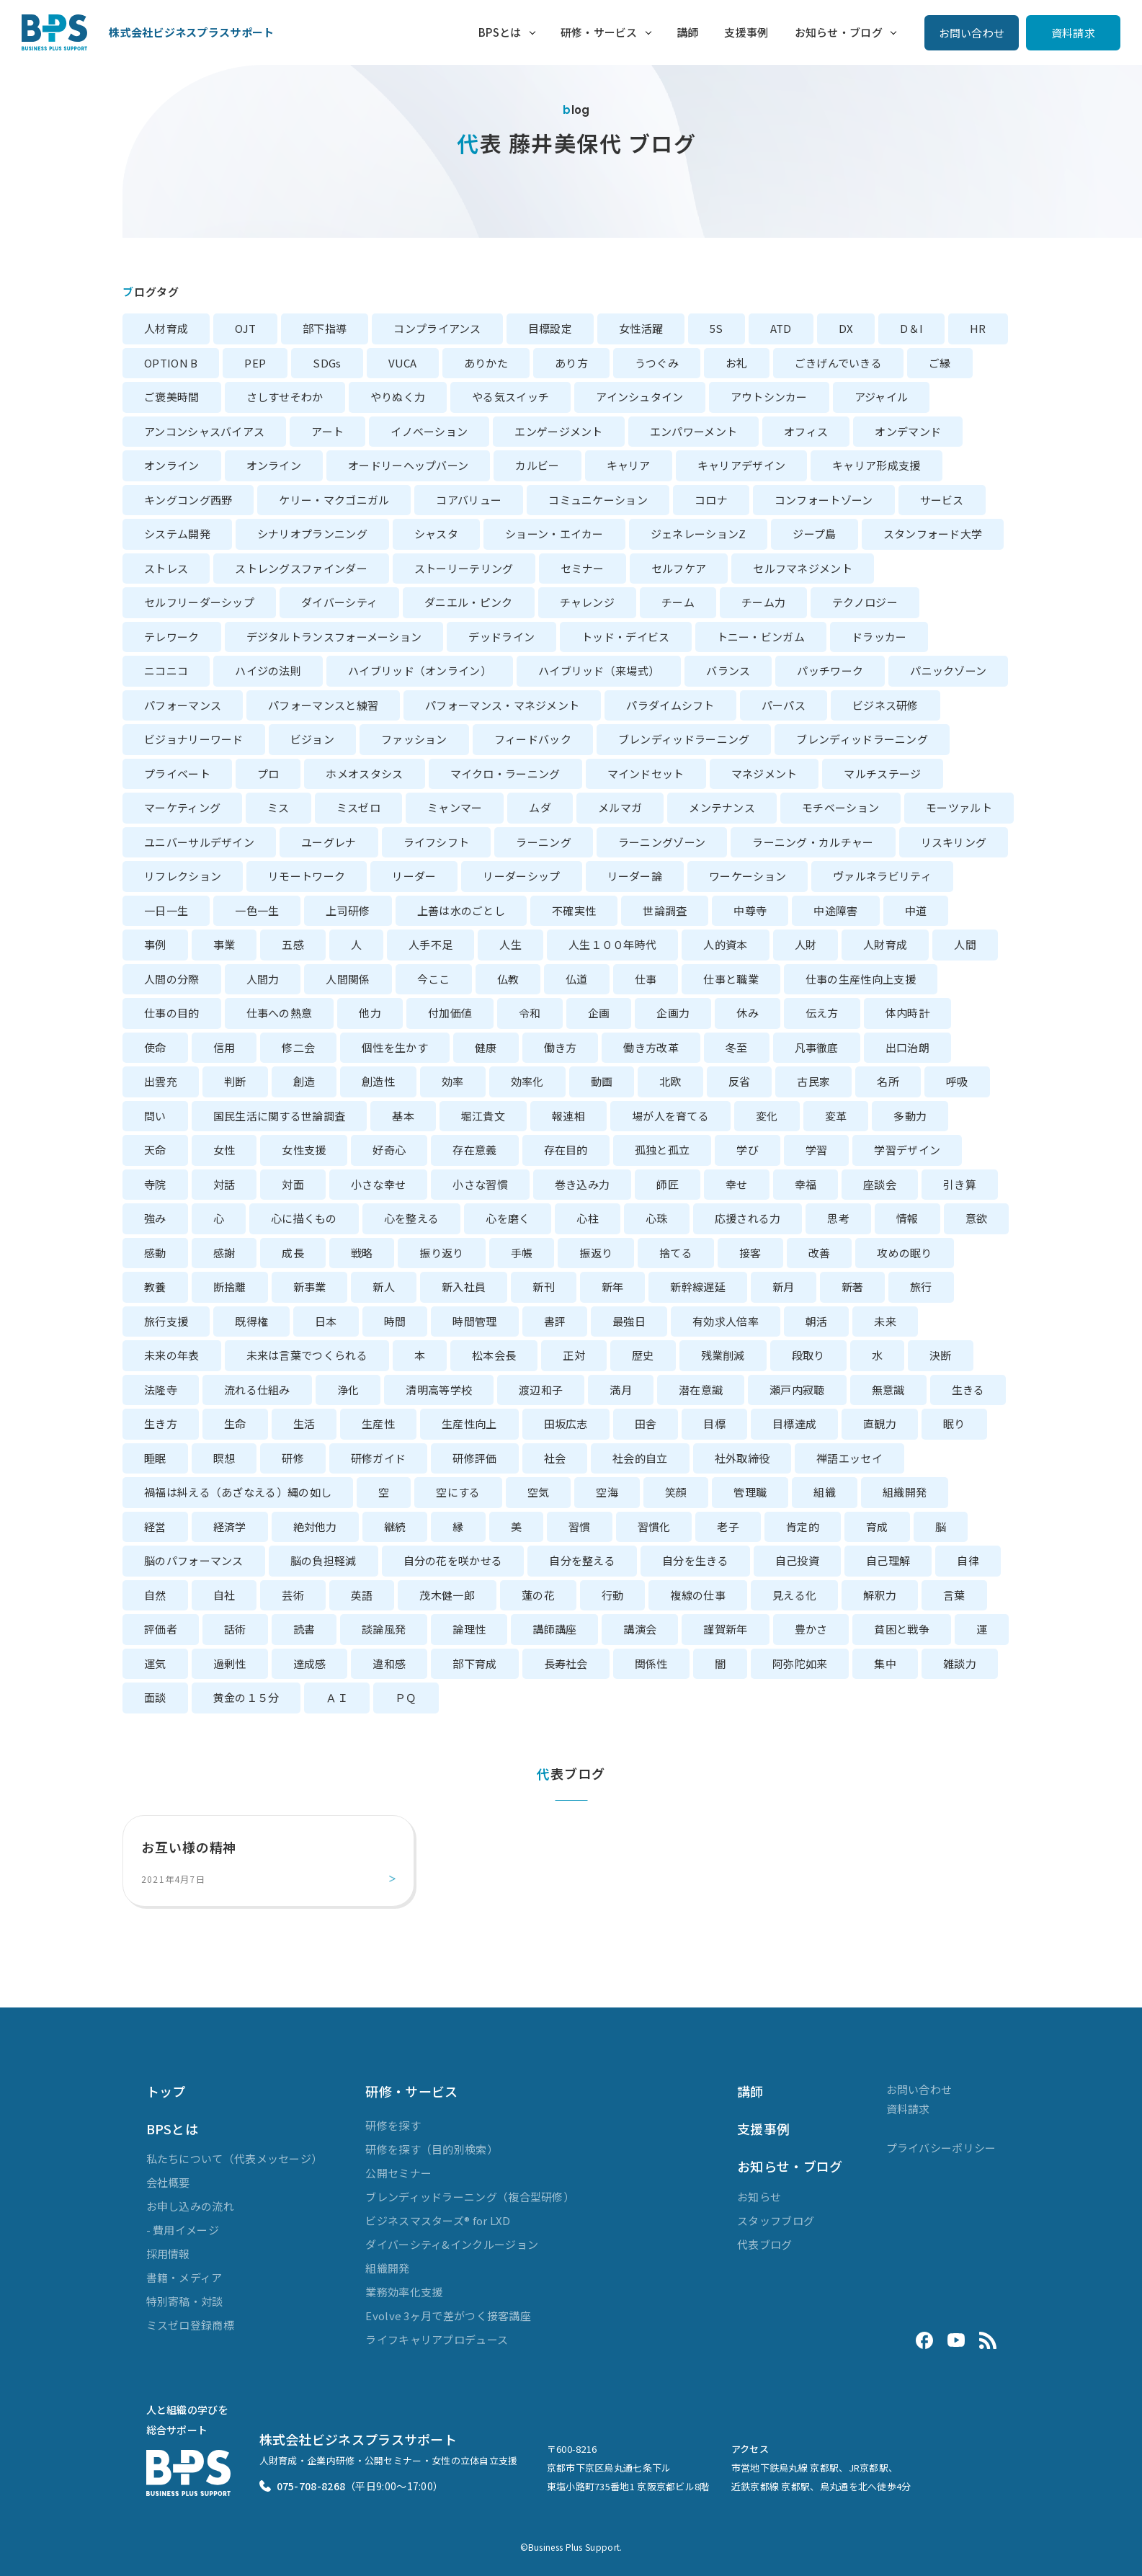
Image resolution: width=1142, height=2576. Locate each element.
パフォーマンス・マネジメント (502, 705)
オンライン (172, 465)
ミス (278, 807)
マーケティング (182, 807)
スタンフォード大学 (933, 533)
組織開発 (905, 1491)
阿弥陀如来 (800, 1663)
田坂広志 (566, 1423)
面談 (155, 1697)
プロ (268, 773)
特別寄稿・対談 (184, 2301)
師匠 (667, 1184)
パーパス (784, 705)
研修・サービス (599, 32)
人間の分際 (172, 978)
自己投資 (797, 1560)
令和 (530, 1012)
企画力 (673, 1012)
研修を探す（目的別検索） (431, 2149)
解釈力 (879, 1595)
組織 (824, 1491)
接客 (750, 1252)
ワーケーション (747, 875)
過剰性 (229, 1663)
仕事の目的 (172, 1012)
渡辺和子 (541, 1389)
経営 (155, 1526)
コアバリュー (468, 499)
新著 (853, 1286)
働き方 (560, 1047)
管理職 (750, 1491)
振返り (595, 1252)
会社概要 (168, 2182)
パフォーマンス (182, 705)
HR (978, 328)
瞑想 (224, 1458)
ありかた (486, 362)
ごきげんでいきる (838, 362)
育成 (877, 1526)
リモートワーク (306, 875)
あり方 (571, 362)
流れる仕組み (257, 1389)
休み (747, 1012)
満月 (621, 1389)
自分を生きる (695, 1560)
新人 (384, 1286)
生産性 (378, 1423)
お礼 (737, 362)
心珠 (657, 1218)
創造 (304, 1081)
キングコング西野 (188, 499)
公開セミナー (398, 2172)
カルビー (537, 465)
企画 (599, 1012)
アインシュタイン (639, 396)
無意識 (888, 1389)
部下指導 (325, 328)
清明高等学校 (439, 1389)
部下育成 (474, 1663)
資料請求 (1073, 32)
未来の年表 (172, 1355)
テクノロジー (865, 602)
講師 (688, 32)
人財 (806, 944)
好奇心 (389, 1149)
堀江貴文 (483, 1115)
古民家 (813, 1081)
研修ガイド (378, 1458)
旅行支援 (166, 1321)
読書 (304, 1628)
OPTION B (170, 362)
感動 (155, 1252)
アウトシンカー (769, 396)
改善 (819, 1252)
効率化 (527, 1081)
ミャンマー (455, 807)
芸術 (293, 1595)
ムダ (540, 807)
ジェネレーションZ (698, 533)
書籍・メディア (184, 2277)
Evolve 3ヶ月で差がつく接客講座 (448, 2315)
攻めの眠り (904, 1252)
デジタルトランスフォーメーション (334, 636)
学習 (817, 1149)
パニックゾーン (948, 670)
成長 (293, 1252)
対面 (293, 1184)
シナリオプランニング (312, 533)
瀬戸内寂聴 (797, 1389)
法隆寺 (160, 1389)
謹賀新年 (725, 1628)
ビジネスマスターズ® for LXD (437, 2220)
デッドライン (501, 636)
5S (716, 328)
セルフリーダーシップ (199, 602)
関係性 (651, 1663)
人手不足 (430, 944)
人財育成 (885, 944)
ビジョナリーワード (194, 738)
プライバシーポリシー (941, 2147)
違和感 (389, 1663)
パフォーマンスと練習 (323, 705)
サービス (942, 499)
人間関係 (348, 978)
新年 (613, 1286)
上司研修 (348, 910)
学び (747, 1149)
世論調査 (665, 910)
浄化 (348, 1389)
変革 (836, 1115)
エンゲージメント (558, 431)
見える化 (794, 1595)
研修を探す (393, 2125)
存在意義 (474, 1149)
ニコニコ (166, 670)
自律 (968, 1560)
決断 (940, 1355)
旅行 (921, 1286)
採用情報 (168, 2253)
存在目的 (566, 1149)
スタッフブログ (775, 2220)
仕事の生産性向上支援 (861, 978)
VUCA (402, 362)
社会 (555, 1458)
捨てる (675, 1252)
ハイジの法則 (268, 670)
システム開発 (177, 533)
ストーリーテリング (464, 568)
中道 (916, 910)
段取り (808, 1355)
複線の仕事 (698, 1595)
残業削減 (723, 1355)
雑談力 (959, 1663)
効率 (453, 1081)
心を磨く (508, 1218)
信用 (224, 1047)
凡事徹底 (817, 1047)
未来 (885, 1321)
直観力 (879, 1423)
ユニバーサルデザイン (199, 842)
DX (846, 328)
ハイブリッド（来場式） (598, 670)
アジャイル (882, 396)
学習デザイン (907, 1149)
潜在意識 (701, 1389)
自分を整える (582, 1560)
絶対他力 (315, 1526)
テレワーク (172, 636)
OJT (245, 328)
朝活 (817, 1321)
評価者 (160, 1628)
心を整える (412, 1218)
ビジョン (312, 738)
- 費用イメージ (182, 2229)
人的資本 (725, 944)
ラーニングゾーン (661, 842)
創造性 (378, 1081)
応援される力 (748, 1218)
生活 (304, 1423)
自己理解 (888, 1560)
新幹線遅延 (698, 1286)
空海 (607, 1491)
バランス (728, 670)
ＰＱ (406, 1697)
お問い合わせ (972, 32)
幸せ (737, 1184)
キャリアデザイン (741, 465)
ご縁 (940, 362)
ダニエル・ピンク (468, 602)
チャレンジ (587, 602)
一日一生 (166, 910)
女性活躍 (641, 328)
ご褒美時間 (172, 396)
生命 (235, 1423)
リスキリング (954, 842)
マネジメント (764, 773)
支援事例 (746, 32)
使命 (155, 1047)
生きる (968, 1389)
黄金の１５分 (246, 1697)
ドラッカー (879, 636)
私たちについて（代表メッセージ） (234, 2158)
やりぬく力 (398, 396)
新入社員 (464, 1286)
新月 (783, 1286)
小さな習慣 (480, 1184)
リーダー (414, 875)
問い (155, 1115)
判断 (235, 1081)
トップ (166, 2091)
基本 (403, 1115)
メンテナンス (722, 807)
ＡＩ (337, 1697)
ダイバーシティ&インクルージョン (451, 2244)
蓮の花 (538, 1595)
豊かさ (811, 1628)
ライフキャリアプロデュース (436, 2339)
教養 (155, 1286)
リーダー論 (635, 875)
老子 (728, 1526)
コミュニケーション (598, 499)
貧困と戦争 (901, 1628)
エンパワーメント (693, 431)
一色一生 (257, 910)
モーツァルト (959, 807)
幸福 (806, 1184)
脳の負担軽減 (323, 1560)
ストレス (166, 568)
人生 (510, 944)
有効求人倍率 (725, 1321)
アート (327, 431)
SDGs (327, 362)
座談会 (879, 1184)
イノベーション (429, 431)
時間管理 (474, 1321)
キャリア (629, 465)
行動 (613, 1595)
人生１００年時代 (612, 944)
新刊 (543, 1286)
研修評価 (474, 1458)
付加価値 (450, 1012)
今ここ (433, 978)
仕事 (646, 978)
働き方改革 (651, 1047)
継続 (395, 1526)
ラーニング (543, 842)
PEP (255, 362)
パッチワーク (830, 670)
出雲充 (160, 1081)
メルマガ (620, 807)
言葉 (954, 1595)
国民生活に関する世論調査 (279, 1115)
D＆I (911, 328)
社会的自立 (640, 1458)
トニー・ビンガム (761, 636)
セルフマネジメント (802, 568)
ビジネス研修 (885, 705)
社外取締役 (742, 1458)
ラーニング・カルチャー (812, 842)
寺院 (155, 1184)
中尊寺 (750, 910)
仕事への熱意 (279, 1012)
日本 (326, 1321)
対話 (224, 1184)
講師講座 (554, 1628)
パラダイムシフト (670, 705)
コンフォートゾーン (824, 499)
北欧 (670, 1081)
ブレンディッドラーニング (684, 738)
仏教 (508, 978)
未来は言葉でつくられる (306, 1355)
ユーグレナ (329, 842)
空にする (458, 1491)
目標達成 (794, 1423)
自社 (224, 1595)
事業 (224, 944)
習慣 (579, 1526)
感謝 (224, 1252)
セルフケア (679, 568)
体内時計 (907, 1012)
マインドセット (645, 773)
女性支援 (304, 1149)
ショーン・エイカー (554, 533)
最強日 (629, 1321)
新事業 (309, 1286)
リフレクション (182, 875)
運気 (155, 1663)
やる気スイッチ (510, 396)
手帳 (522, 1252)
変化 (767, 1115)
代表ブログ (765, 2244)
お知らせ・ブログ (839, 32)
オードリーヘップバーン (408, 465)
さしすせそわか (285, 396)
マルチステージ (882, 773)
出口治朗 (907, 1047)
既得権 (251, 1321)
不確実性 (574, 910)
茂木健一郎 (447, 1595)
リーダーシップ (521, 875)
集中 (885, 1663)
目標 (714, 1423)
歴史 (643, 1355)
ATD (781, 328)
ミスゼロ (358, 807)
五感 (293, 944)
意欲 (976, 1218)
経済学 (229, 1526)
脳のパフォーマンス (194, 1560)
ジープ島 (814, 533)
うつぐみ (657, 362)
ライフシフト (436, 842)
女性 (224, 1149)
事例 (155, 944)
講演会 (639, 1628)
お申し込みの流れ (190, 2206)
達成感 (309, 1663)
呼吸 (957, 1081)
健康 (486, 1047)
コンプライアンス (437, 328)
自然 (155, 1595)
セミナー (583, 568)
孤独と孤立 (662, 1149)
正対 (574, 1355)
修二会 (298, 1047)
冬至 (737, 1047)
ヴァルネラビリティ (882, 875)
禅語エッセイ (849, 1458)
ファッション (414, 738)
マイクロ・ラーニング (505, 773)
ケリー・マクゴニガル (334, 499)
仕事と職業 (731, 978)
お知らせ (759, 2196)
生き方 (160, 1423)
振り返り (441, 1252)
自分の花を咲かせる (453, 1560)
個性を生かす (395, 1047)
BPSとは (500, 32)
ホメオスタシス (364, 773)
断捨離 (229, 1286)
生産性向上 (469, 1423)
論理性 (469, 1628)
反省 (739, 1081)
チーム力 (763, 602)
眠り (954, 1423)
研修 (293, 1458)
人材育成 (166, 328)
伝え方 (822, 1012)
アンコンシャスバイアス (204, 431)
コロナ (711, 499)
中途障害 (835, 910)
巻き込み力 (582, 1184)
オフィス (806, 431)
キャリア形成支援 (876, 465)
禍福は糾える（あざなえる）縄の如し (237, 1491)
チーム (678, 602)
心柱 (587, 1218)
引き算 (959, 1184)
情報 (907, 1218)
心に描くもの (304, 1218)
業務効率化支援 (403, 2291)
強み (155, 1218)
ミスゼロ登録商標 (190, 2324)
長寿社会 (566, 1663)
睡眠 (155, 1458)
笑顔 (676, 1491)
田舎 (646, 1423)
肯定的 (802, 1526)
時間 (395, 1321)
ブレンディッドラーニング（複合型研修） (469, 2196)
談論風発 (384, 1628)
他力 (370, 1012)
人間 (965, 944)
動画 (602, 1081)
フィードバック (532, 738)
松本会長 (494, 1355)
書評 (555, 1321)
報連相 (568, 1115)
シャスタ (436, 533)
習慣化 (654, 1526)
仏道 (577, 978)
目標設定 (550, 328)
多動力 (910, 1115)
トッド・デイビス (625, 636)
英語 (362, 1595)
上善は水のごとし (461, 910)
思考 (838, 1218)
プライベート (177, 773)
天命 (155, 1149)
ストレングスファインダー (301, 568)
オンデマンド (908, 431)
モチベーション (840, 807)
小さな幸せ (378, 1184)
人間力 (263, 978)
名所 (888, 1081)
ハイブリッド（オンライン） (419, 670)
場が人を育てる (670, 1115)
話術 (235, 1628)
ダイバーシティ (339, 602)
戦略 (362, 1252)
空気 (538, 1491)
